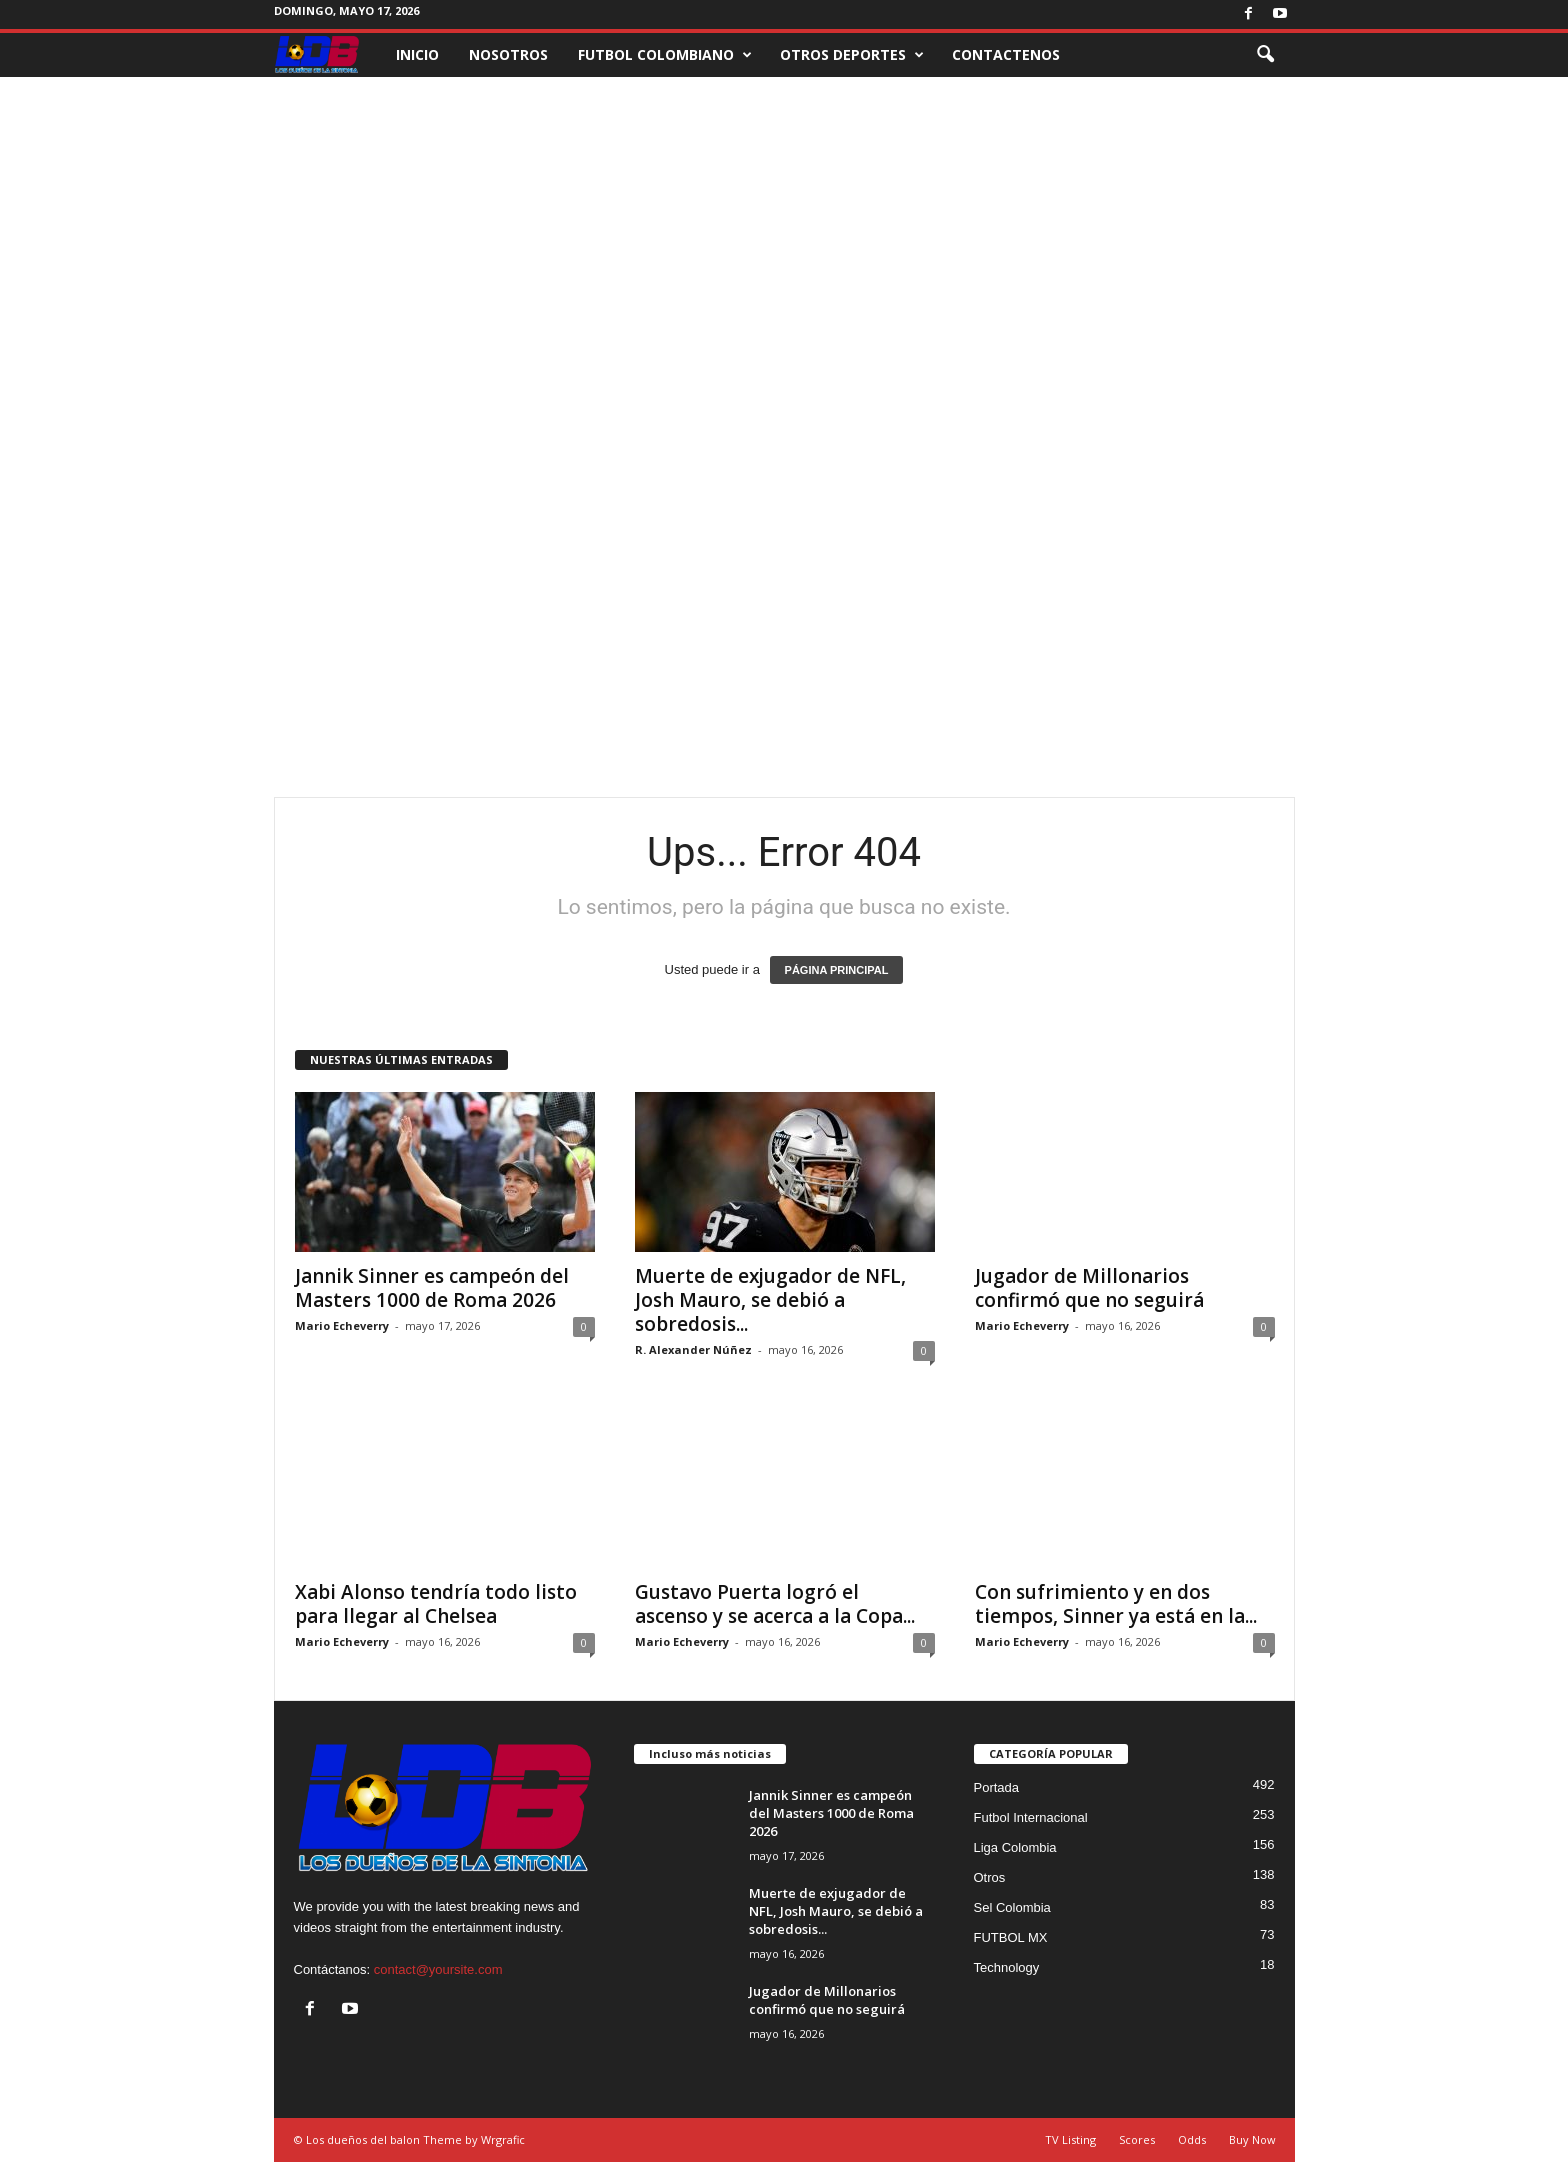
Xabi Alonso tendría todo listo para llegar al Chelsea (436, 1604)
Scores (1137, 2139)
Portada (997, 1787)
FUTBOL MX (1011, 1937)
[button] (1265, 55)
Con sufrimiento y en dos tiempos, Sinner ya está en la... (1116, 1604)
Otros (990, 1877)
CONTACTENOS (1006, 54)
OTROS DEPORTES (852, 55)
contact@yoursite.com (438, 1969)
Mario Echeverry (342, 1325)
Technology (1007, 1967)
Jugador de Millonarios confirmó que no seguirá (1089, 1288)
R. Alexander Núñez (693, 1349)
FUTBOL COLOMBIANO (665, 55)
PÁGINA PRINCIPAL (837, 970)
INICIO (417, 54)
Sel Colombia (1012, 1907)
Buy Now (1252, 2139)
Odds (1192, 2139)
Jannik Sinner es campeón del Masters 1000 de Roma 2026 (432, 1288)
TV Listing (1070, 2139)
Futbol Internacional (1031, 1817)
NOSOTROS (508, 54)
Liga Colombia (1015, 1847)
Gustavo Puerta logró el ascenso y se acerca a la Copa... (775, 1604)
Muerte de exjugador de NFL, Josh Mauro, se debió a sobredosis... (770, 1300)
